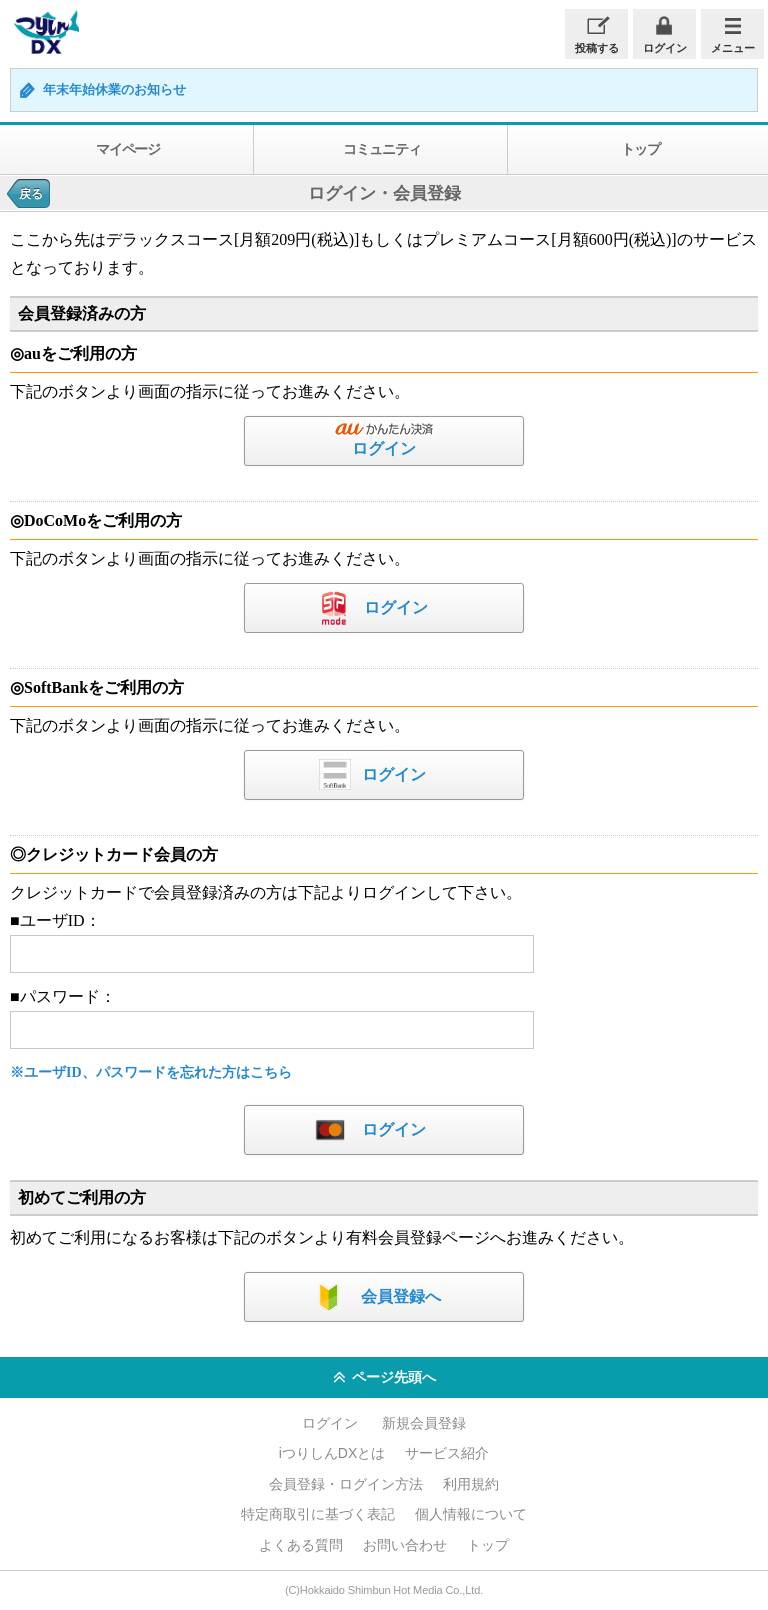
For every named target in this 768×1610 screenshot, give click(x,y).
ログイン (665, 48)
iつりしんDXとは (332, 1453)
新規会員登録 (424, 1423)
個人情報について (471, 1514)
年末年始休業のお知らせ (114, 90)
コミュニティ (381, 149)
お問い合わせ (405, 1545)
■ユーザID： (55, 920)
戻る (31, 194)
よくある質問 (301, 1545)
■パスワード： (63, 996)
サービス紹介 (447, 1453)
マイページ (128, 149)
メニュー (733, 48)
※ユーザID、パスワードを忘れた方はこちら (151, 1072)
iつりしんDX (44, 32)
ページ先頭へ (384, 1378)
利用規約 (471, 1484)
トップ (488, 1545)
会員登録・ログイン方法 (346, 1484)
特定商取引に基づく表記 (318, 1514)
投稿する (597, 48)
